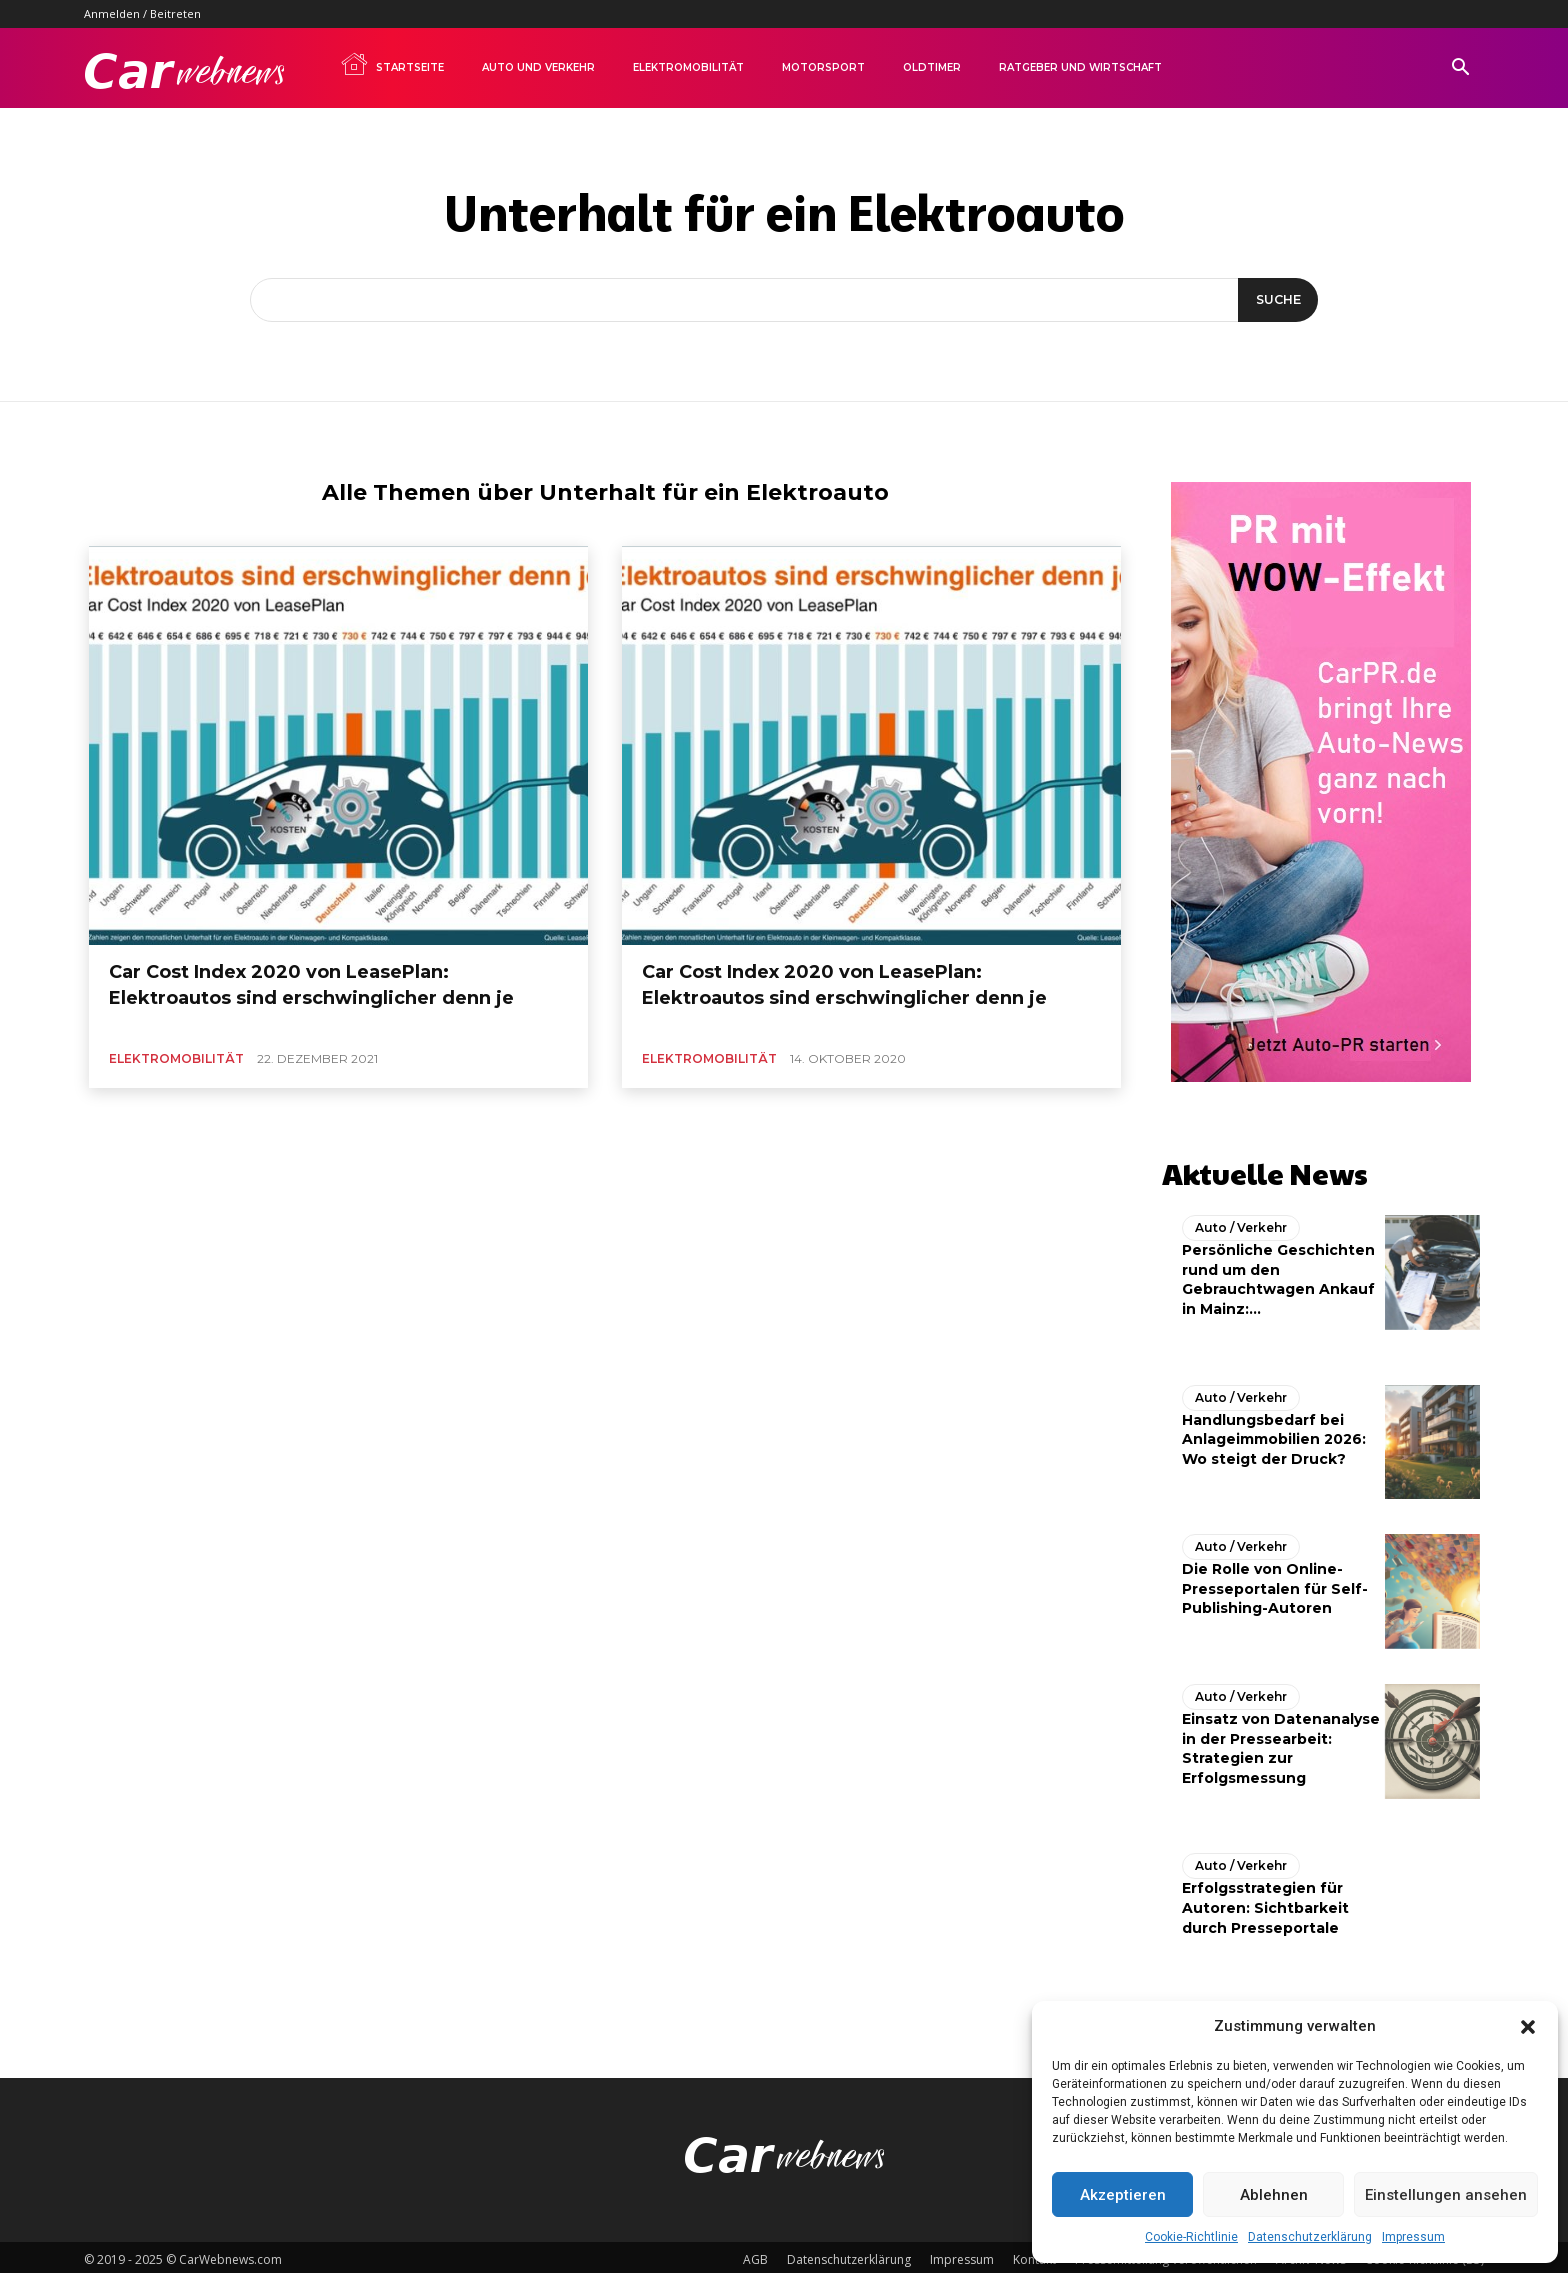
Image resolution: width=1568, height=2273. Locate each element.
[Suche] (1274, 300)
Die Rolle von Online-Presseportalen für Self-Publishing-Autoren (1275, 1583)
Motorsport (823, 67)
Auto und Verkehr (538, 67)
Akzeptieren (1123, 2195)
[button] (1528, 2027)
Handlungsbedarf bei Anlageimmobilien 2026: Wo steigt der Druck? (1274, 1433)
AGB (755, 2254)
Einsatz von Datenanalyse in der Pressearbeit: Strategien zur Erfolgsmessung (1281, 1743)
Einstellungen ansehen (1446, 2195)
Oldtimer (932, 67)
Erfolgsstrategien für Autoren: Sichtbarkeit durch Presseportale (1265, 1902)
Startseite (392, 64)
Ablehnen (1274, 2195)
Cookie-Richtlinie (1191, 2237)
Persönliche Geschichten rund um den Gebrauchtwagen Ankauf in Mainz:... (1278, 1274)
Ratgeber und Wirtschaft (1080, 67)
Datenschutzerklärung (1310, 2237)
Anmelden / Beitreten (142, 13)
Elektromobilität (688, 67)
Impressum (1413, 2237)
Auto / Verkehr (1241, 1222)
